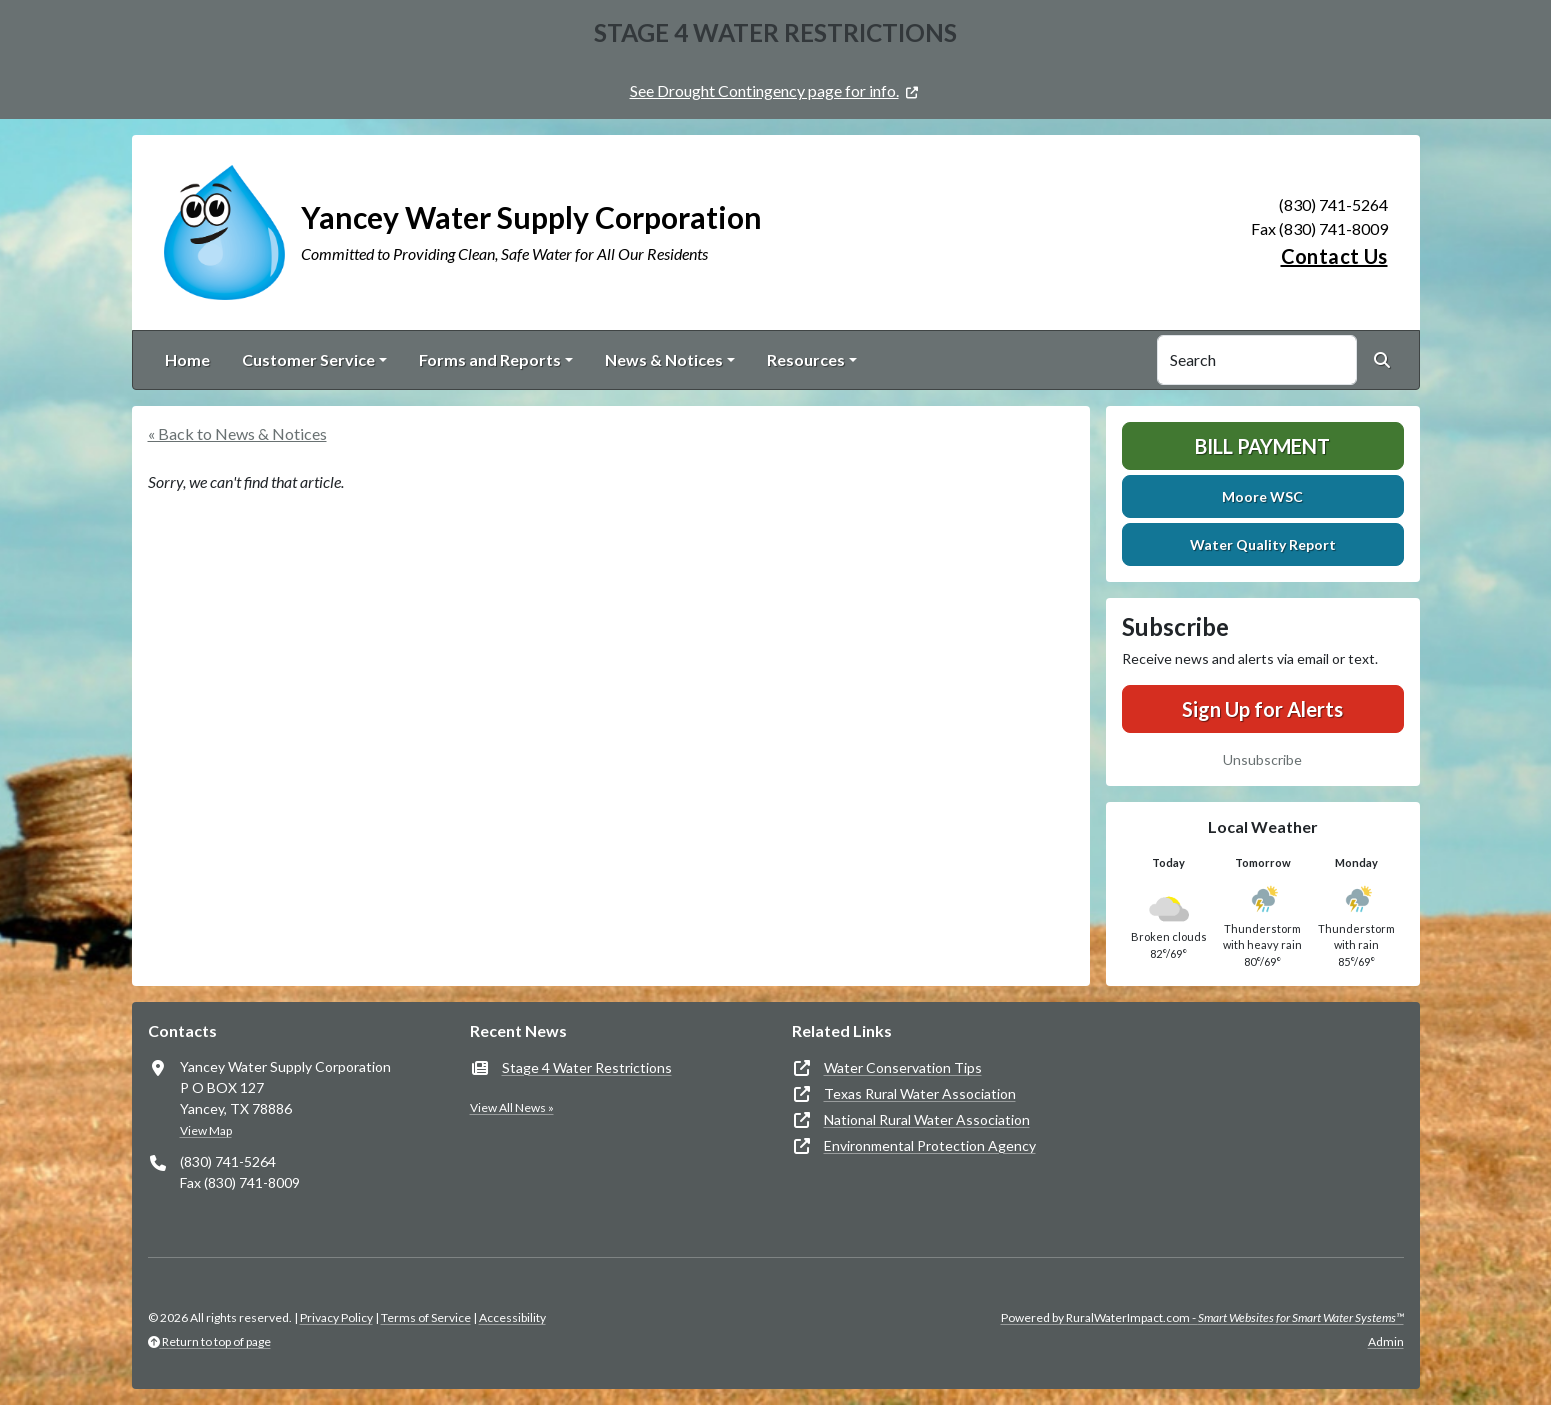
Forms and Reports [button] (490, 359)
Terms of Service (426, 1317)
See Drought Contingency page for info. (764, 90)
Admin (1386, 1341)
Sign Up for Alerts (1262, 709)
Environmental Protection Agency (930, 1145)
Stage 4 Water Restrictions (587, 1067)
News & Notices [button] (664, 359)
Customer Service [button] (308, 359)
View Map (206, 1130)
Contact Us (1334, 256)
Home (187, 359)
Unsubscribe (1262, 759)
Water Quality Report (1263, 544)
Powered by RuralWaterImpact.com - (1202, 1317)
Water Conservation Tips (903, 1067)
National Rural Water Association (927, 1119)
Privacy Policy (336, 1317)
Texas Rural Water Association (920, 1093)
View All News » (512, 1107)
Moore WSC (1262, 496)
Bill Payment (1262, 446)
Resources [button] (806, 359)
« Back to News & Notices (237, 433)
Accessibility (512, 1317)
